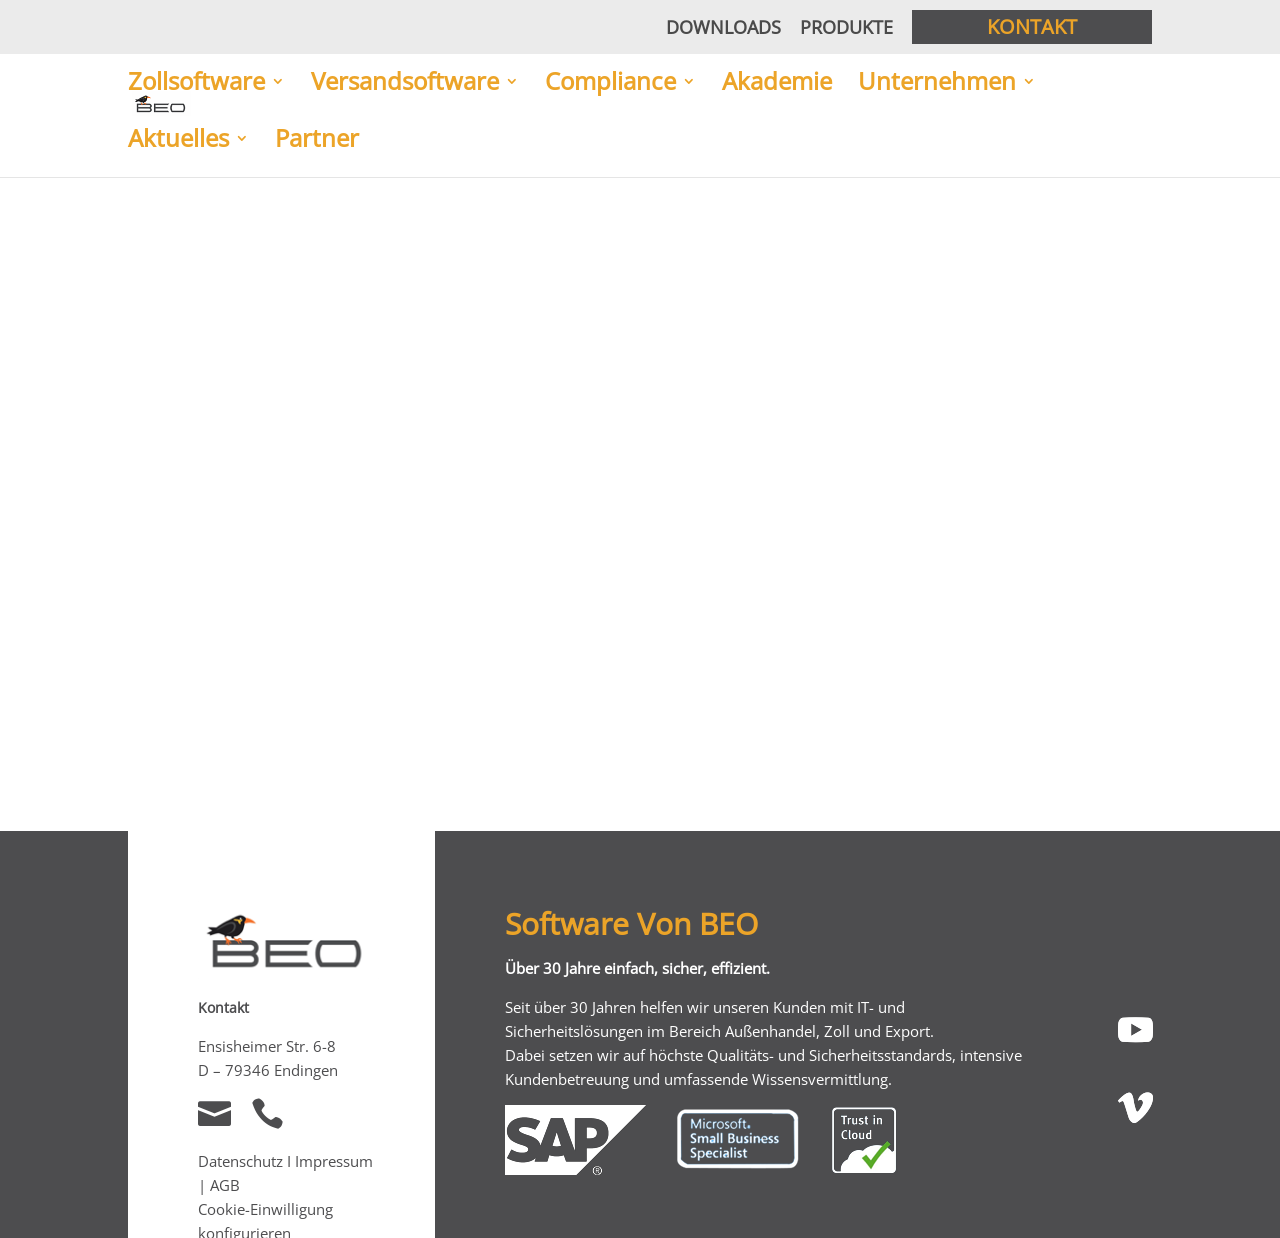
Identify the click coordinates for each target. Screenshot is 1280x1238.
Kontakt (1032, 26)
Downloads (723, 27)
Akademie (777, 83)
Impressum (334, 1161)
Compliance (610, 83)
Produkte (846, 27)
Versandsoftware (405, 83)
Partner (317, 140)
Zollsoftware (196, 83)
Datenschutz (240, 1161)
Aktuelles (178, 140)
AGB (225, 1185)
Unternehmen (937, 83)
